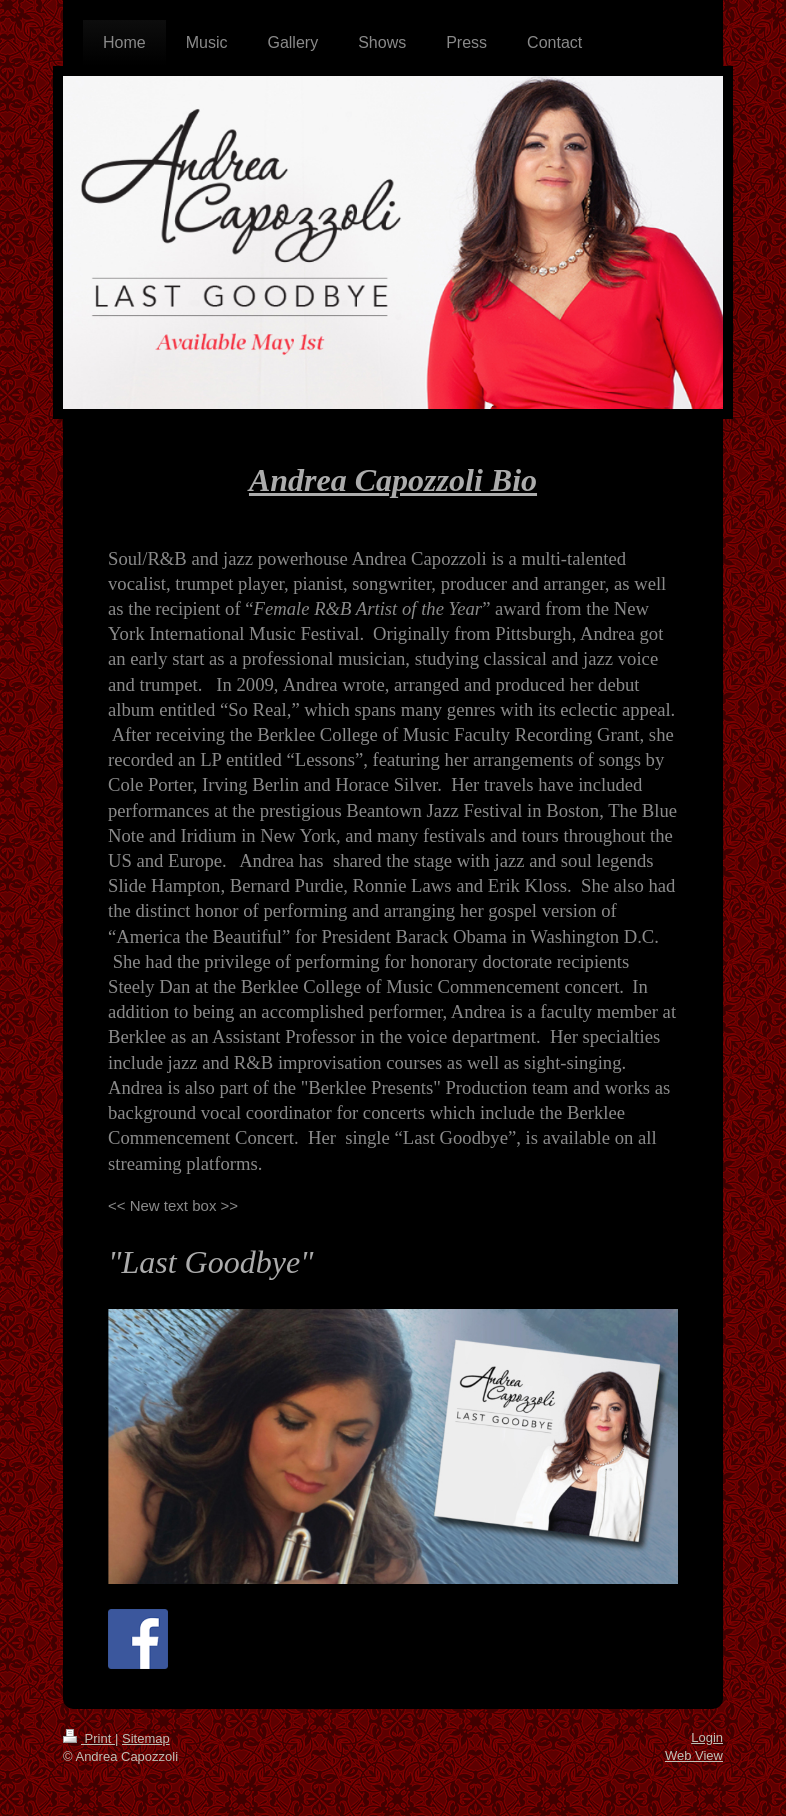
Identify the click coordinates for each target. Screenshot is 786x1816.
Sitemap (146, 1738)
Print (89, 1738)
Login (707, 1737)
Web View (694, 1755)
